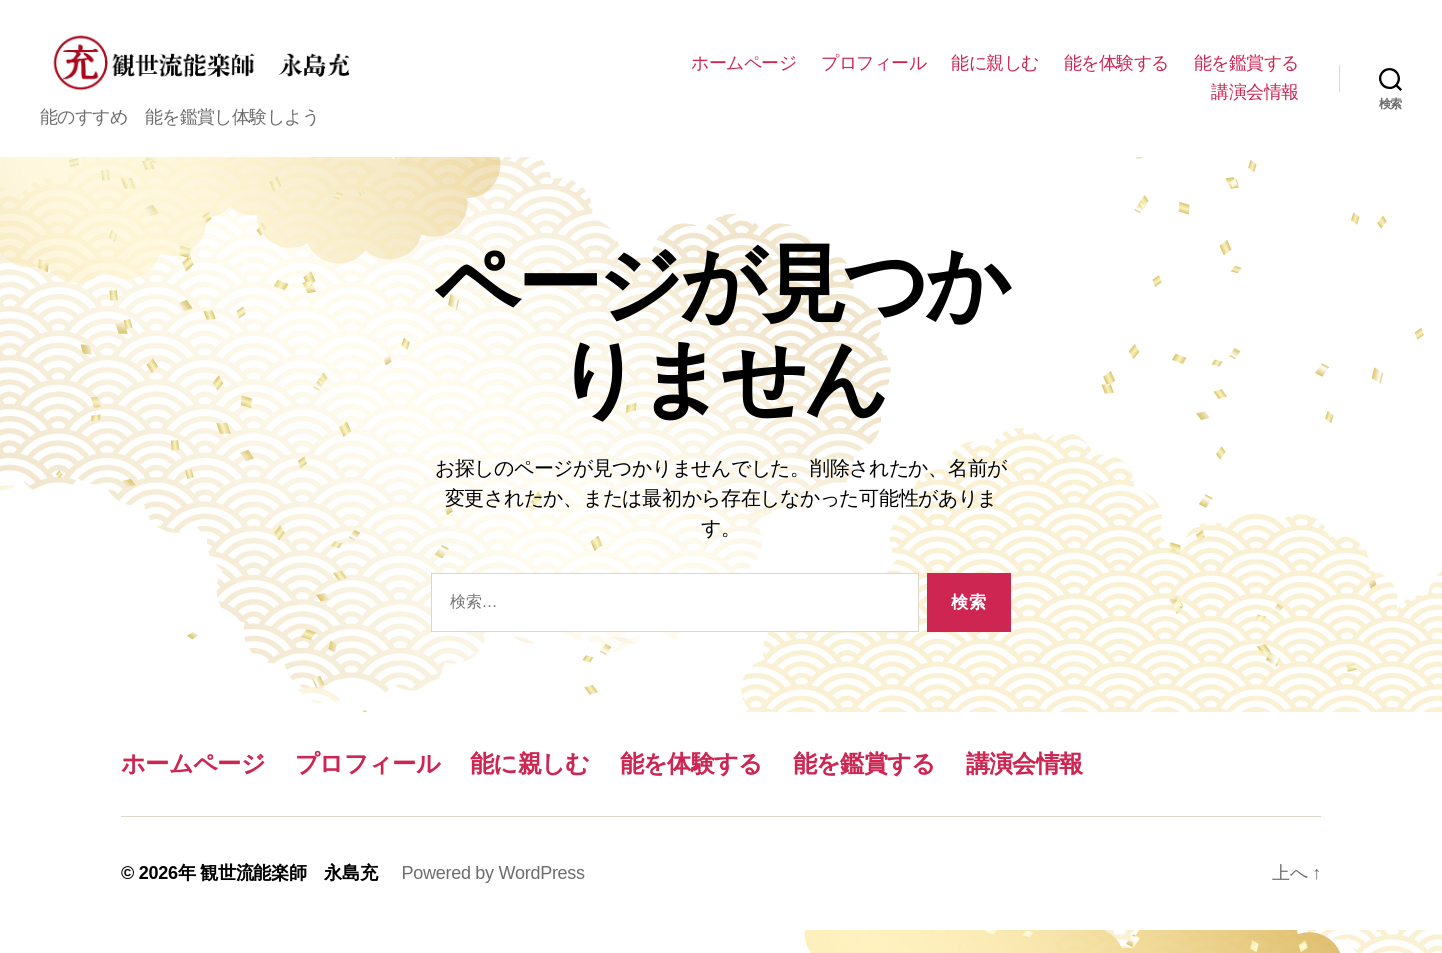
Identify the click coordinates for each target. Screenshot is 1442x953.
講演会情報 (1255, 104)
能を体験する (1246, 74)
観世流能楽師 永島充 (288, 896)
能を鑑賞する (1133, 104)
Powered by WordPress (492, 896)
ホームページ (873, 74)
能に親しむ (1125, 74)
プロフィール (1003, 74)
